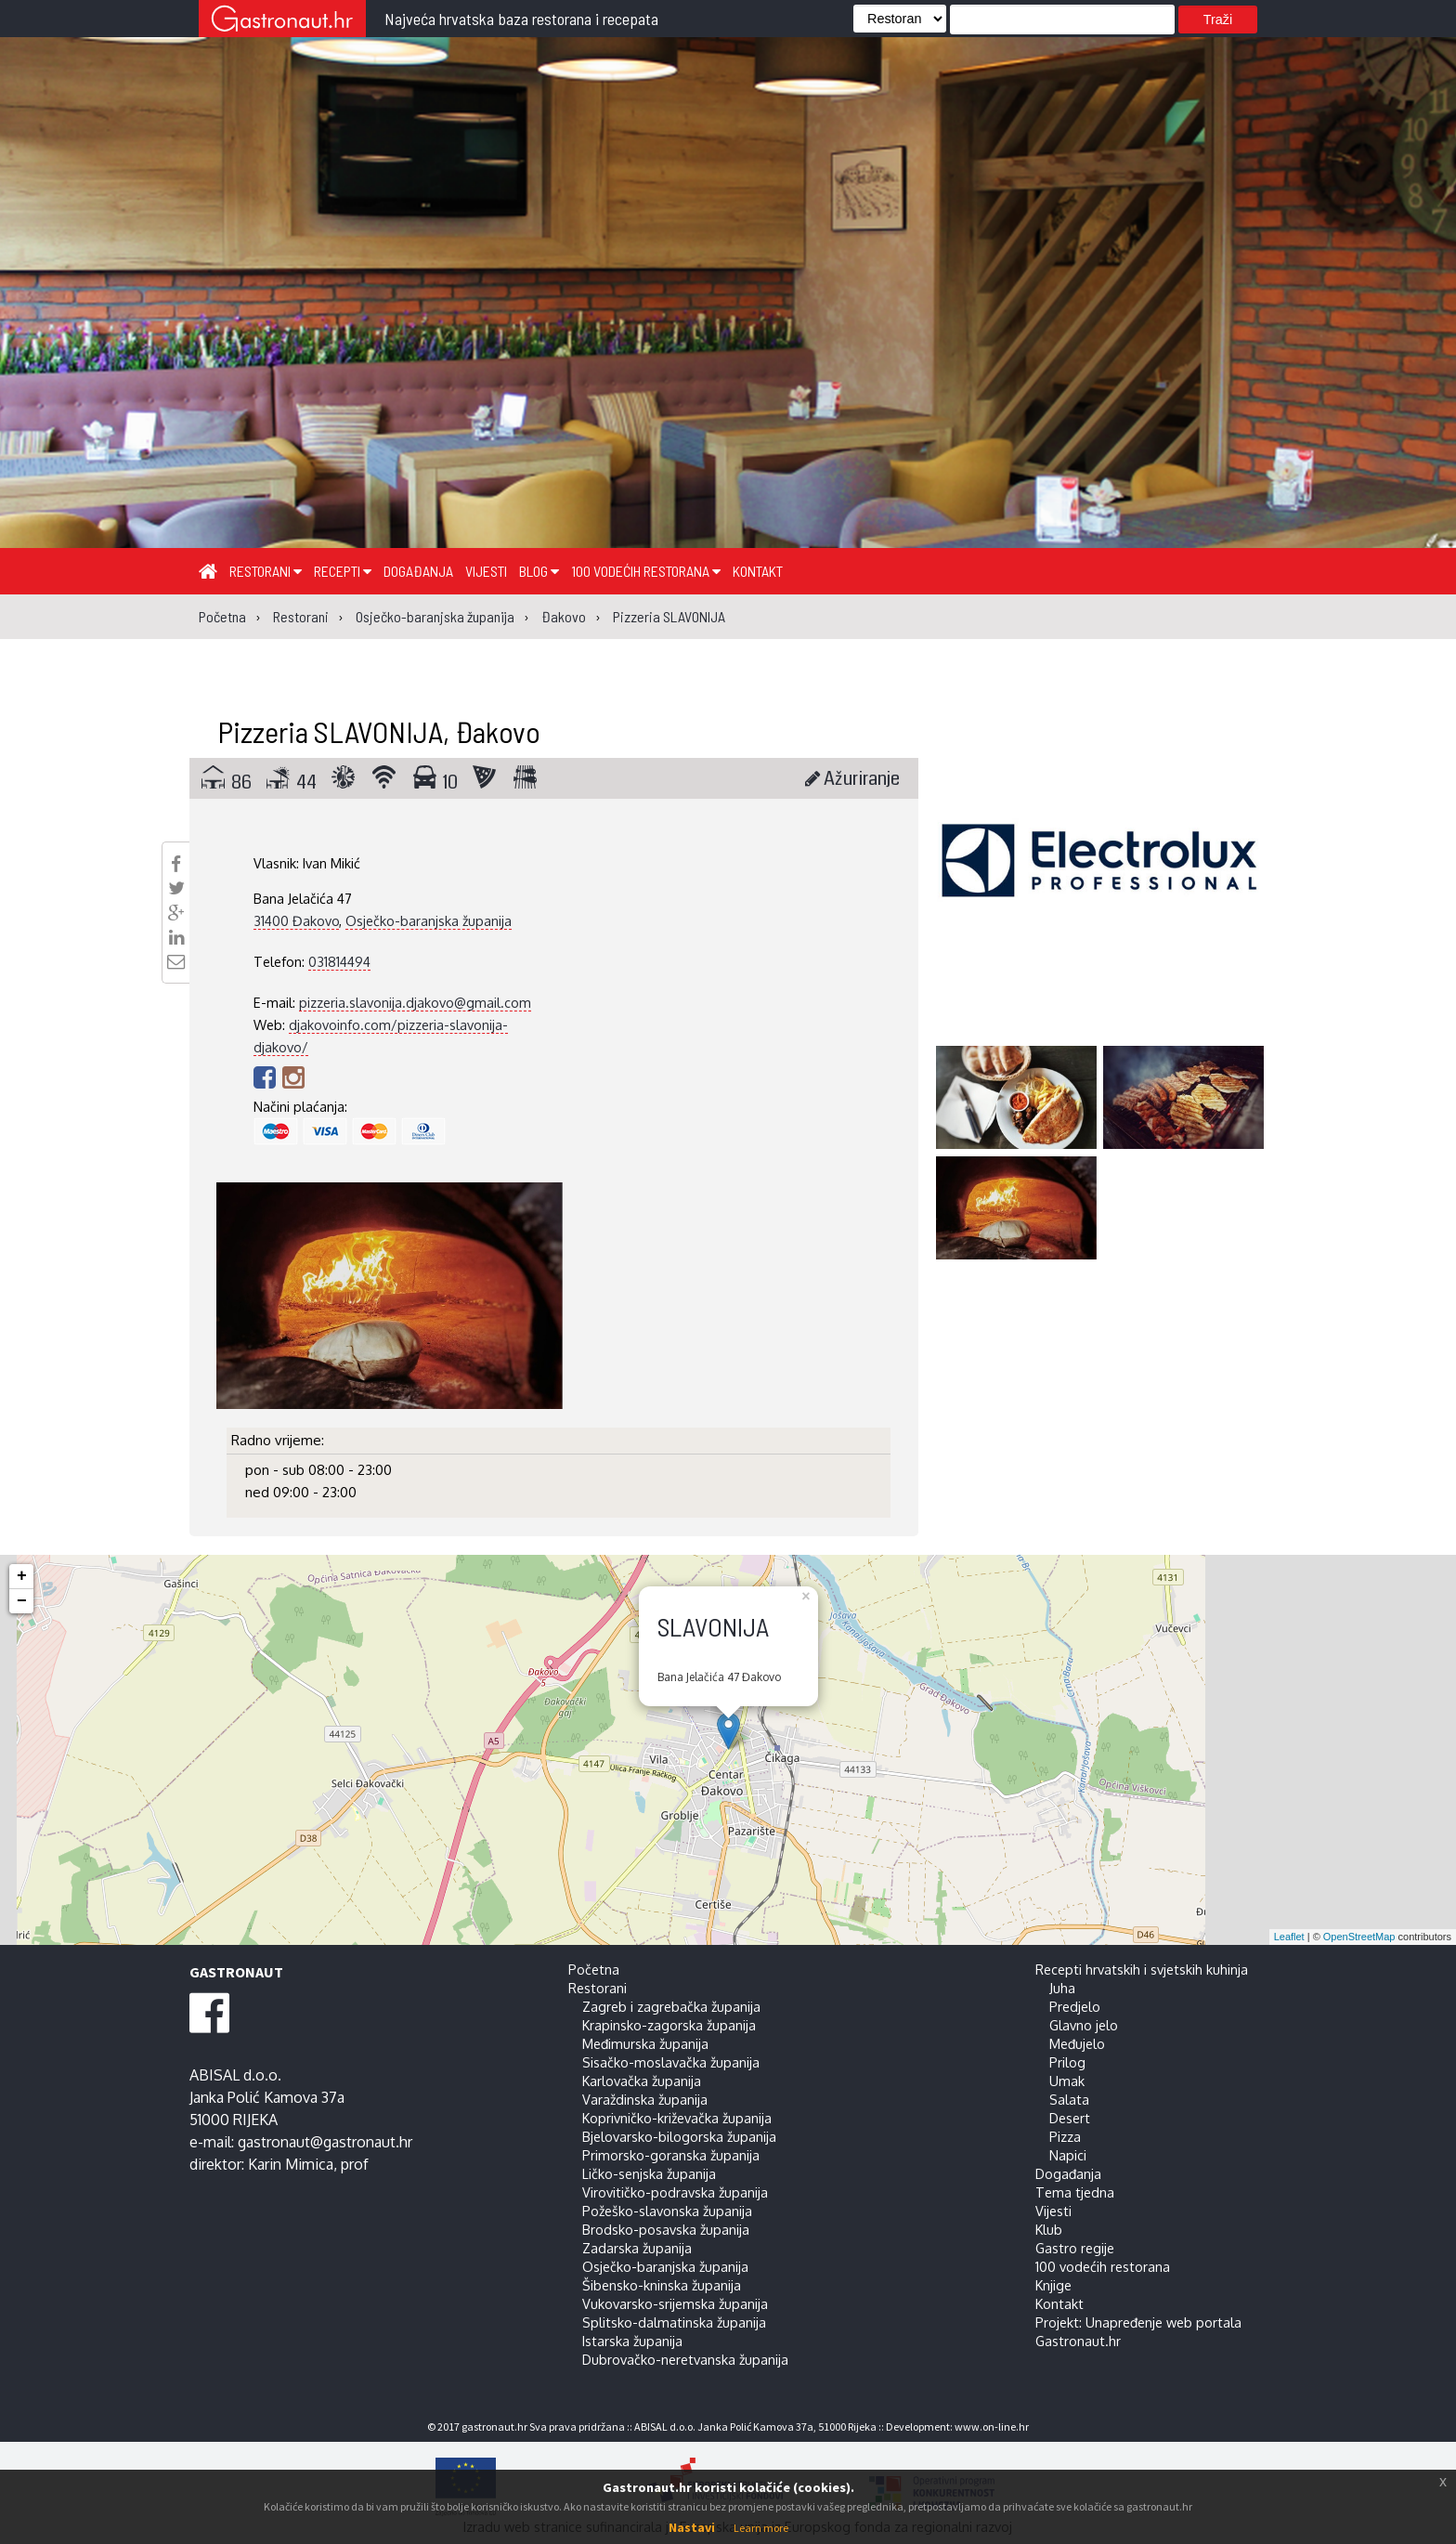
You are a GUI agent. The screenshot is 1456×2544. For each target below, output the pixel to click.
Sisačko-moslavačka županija (671, 2062)
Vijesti (486, 571)
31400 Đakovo (296, 920)
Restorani (265, 571)
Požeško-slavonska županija (667, 2210)
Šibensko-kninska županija (661, 2285)
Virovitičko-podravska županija (675, 2192)
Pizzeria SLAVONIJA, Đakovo (378, 731)
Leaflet (1289, 1936)
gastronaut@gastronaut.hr (325, 2142)
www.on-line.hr (992, 2426)
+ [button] (22, 1576)
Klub (1048, 2229)
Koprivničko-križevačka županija (677, 2117)
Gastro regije (1074, 2247)
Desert (1069, 2117)
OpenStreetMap (1359, 1936)
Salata (1069, 2099)
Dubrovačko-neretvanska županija (685, 2359)
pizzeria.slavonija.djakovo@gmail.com (415, 1002)
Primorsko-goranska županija (671, 2154)
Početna (593, 1969)
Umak (1067, 2080)
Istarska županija (632, 2340)
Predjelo (1074, 2006)
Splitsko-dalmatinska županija (674, 2322)
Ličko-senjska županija (649, 2173)
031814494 (339, 961)
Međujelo (1077, 2043)
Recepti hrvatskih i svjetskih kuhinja (1141, 1969)
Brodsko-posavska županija (665, 2229)
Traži (1217, 19)
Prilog (1067, 2062)
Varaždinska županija (645, 2099)
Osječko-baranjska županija (428, 920)
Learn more (761, 2528)
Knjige (1053, 2285)
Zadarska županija (637, 2247)
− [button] (22, 1601)
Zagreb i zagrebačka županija (671, 2006)
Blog (539, 571)
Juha (1062, 1987)
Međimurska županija (645, 2043)
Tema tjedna (1074, 2192)
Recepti (342, 571)
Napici (1067, 2154)
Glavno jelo (1083, 2024)
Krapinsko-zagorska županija (669, 2024)
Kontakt (758, 571)
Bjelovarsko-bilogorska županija (679, 2136)
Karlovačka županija (641, 2080)
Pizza (1065, 2136)
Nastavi (692, 2527)
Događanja (418, 571)
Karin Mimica (290, 2164)
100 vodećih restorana (646, 571)
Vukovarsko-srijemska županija (675, 2303)
